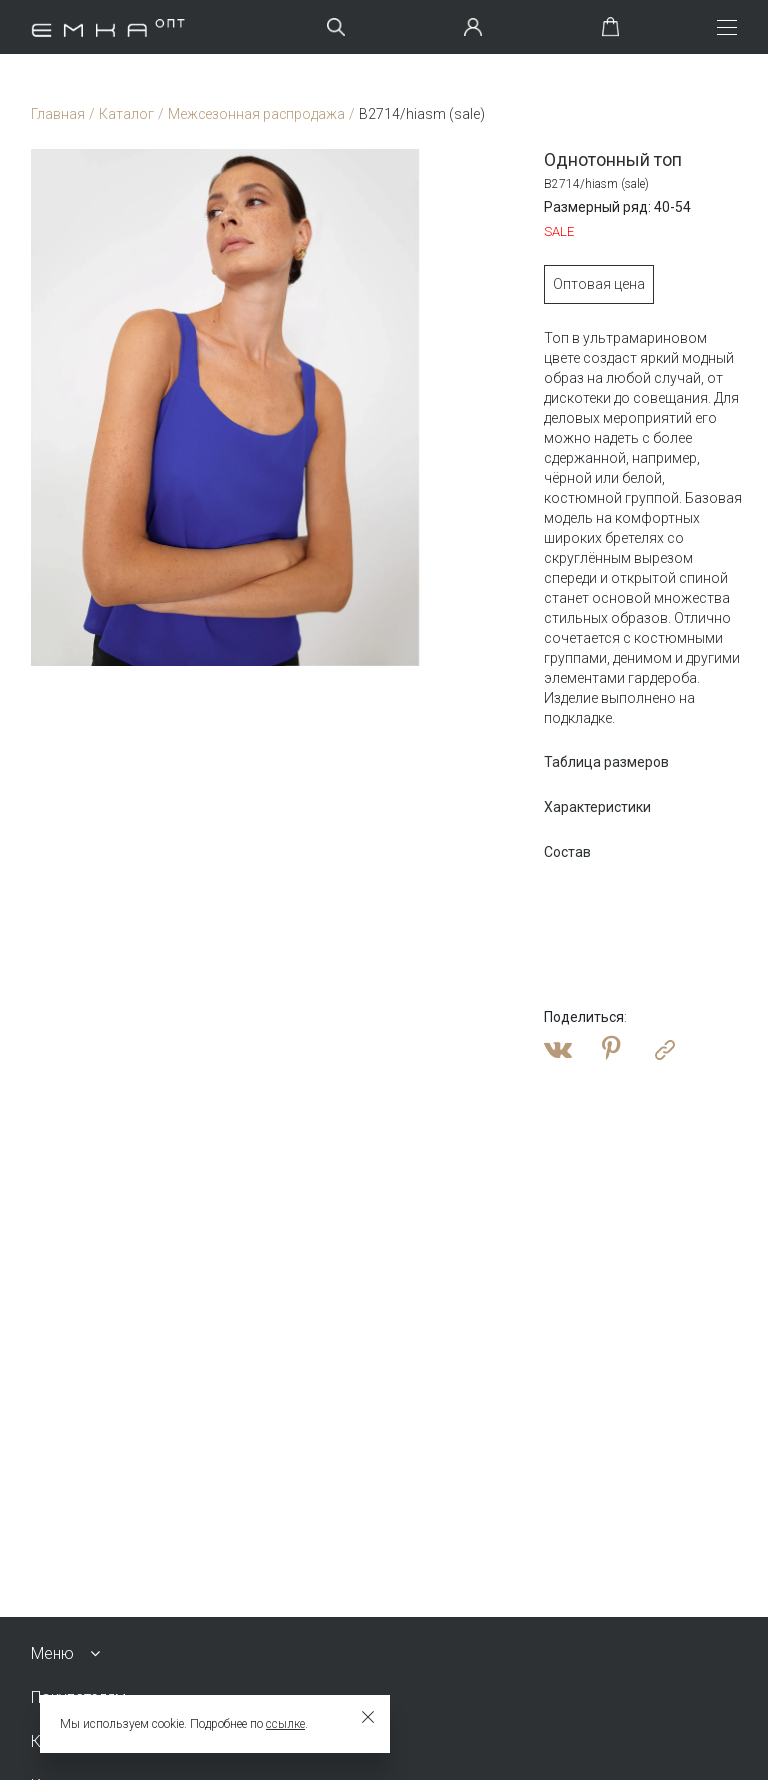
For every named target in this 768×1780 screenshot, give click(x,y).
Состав (560, 852)
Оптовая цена (592, 284)
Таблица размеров (599, 762)
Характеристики (590, 807)
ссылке (285, 1724)
